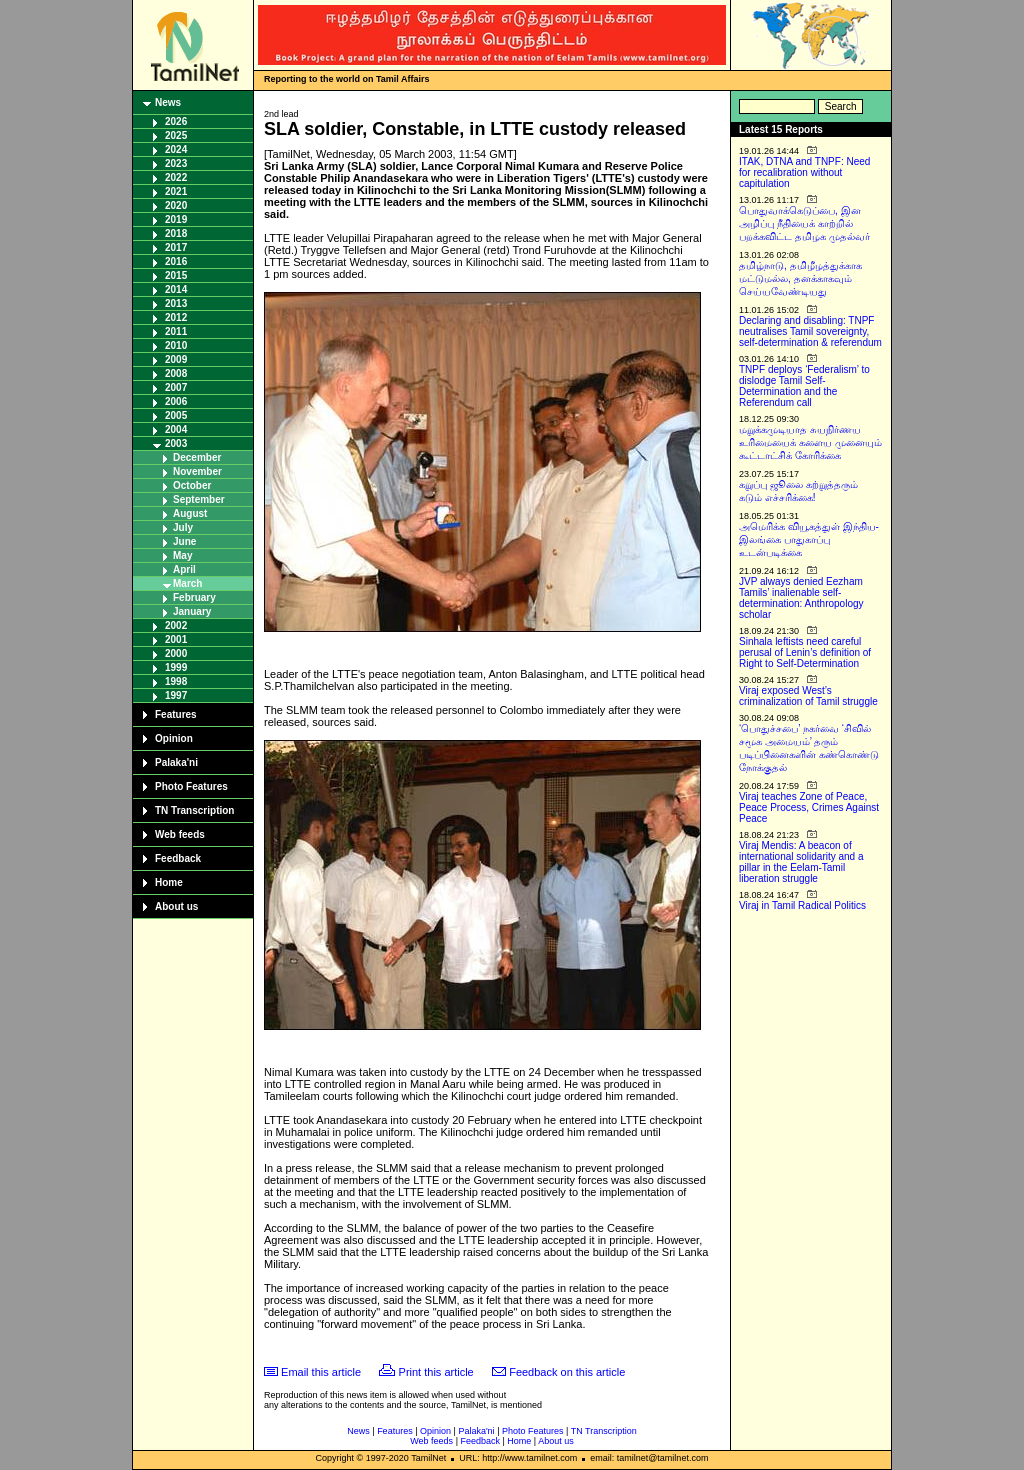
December (197, 457)
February (194, 597)
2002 (176, 625)
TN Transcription (194, 810)
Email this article (321, 1372)
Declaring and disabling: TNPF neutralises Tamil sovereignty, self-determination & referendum (810, 331)
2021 (176, 191)
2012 (176, 317)
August (190, 513)
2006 (176, 401)
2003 (176, 443)
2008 (176, 373)
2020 (176, 205)
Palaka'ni (176, 762)
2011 (176, 331)
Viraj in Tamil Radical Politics (802, 905)
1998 (176, 681)
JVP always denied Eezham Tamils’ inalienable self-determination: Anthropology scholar (801, 598)
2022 (176, 177)
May (182, 555)
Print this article (436, 1372)
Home (169, 882)
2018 (176, 233)
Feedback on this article (567, 1372)
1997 (176, 695)
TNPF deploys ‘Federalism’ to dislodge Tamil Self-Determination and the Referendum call (804, 386)
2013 (176, 303)
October (192, 485)
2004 (176, 429)
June (184, 541)
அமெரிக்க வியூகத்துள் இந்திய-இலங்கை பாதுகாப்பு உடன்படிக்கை (809, 539)
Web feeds (180, 834)
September (199, 499)
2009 (176, 359)
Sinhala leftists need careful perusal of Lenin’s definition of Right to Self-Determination (805, 652)
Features (176, 714)
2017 (176, 247)
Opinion (174, 738)
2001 (176, 639)
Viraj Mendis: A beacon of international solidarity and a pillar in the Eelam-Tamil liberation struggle (801, 862)
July (183, 527)
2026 (176, 121)
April (184, 569)
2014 (176, 289)
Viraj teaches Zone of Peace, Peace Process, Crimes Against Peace (809, 807)
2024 (176, 149)
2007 (176, 387)
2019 (176, 219)
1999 (176, 667)
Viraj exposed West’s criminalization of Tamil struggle (808, 696)
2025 (176, 135)
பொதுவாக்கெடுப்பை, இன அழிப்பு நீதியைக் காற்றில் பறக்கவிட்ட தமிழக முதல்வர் (804, 223)
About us (176, 906)
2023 (176, 163)
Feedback (178, 858)
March (187, 583)
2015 (176, 275)
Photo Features (191, 786)
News (168, 102)
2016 (176, 261)
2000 (176, 653)
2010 (176, 345)
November (197, 471)
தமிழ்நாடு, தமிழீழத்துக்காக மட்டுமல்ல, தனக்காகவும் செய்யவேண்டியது (800, 278)
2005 (176, 415)
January (192, 611)
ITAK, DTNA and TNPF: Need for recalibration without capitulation (804, 172)
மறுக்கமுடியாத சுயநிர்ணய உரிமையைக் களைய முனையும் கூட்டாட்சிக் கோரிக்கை (810, 442)
